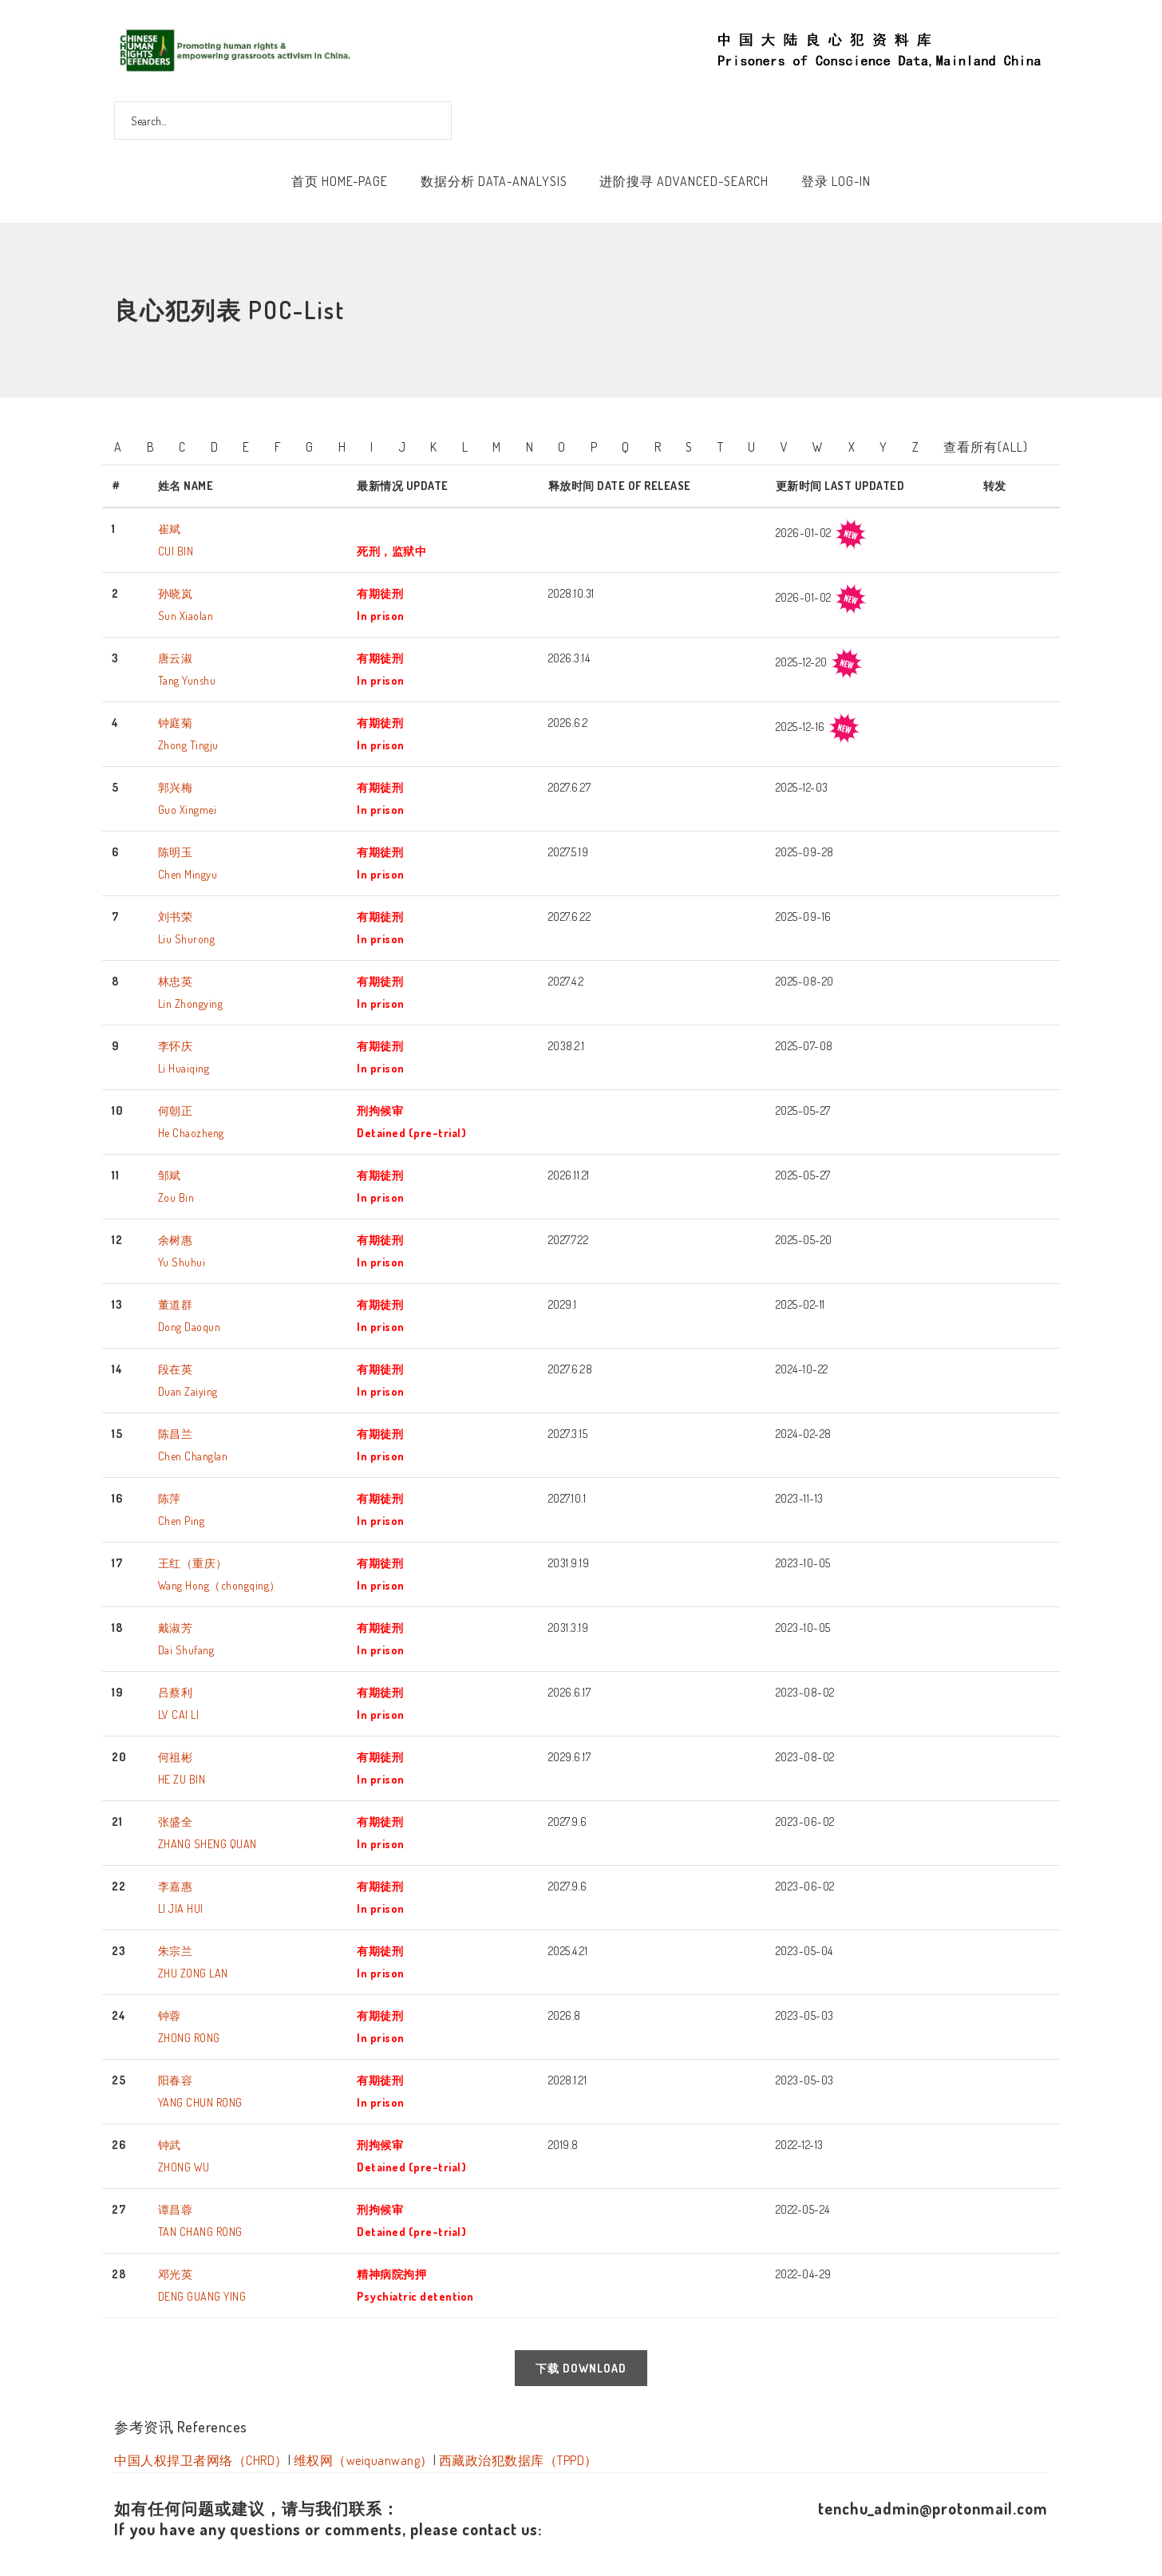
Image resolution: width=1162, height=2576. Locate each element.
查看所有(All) (985, 447)
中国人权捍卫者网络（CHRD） (201, 2460)
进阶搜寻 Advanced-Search (684, 181)
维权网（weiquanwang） (363, 2460)
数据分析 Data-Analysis (494, 181)
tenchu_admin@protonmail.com (933, 2508)
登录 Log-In (836, 181)
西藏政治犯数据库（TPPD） (518, 2460)
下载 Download (581, 2368)
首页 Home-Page (339, 181)
